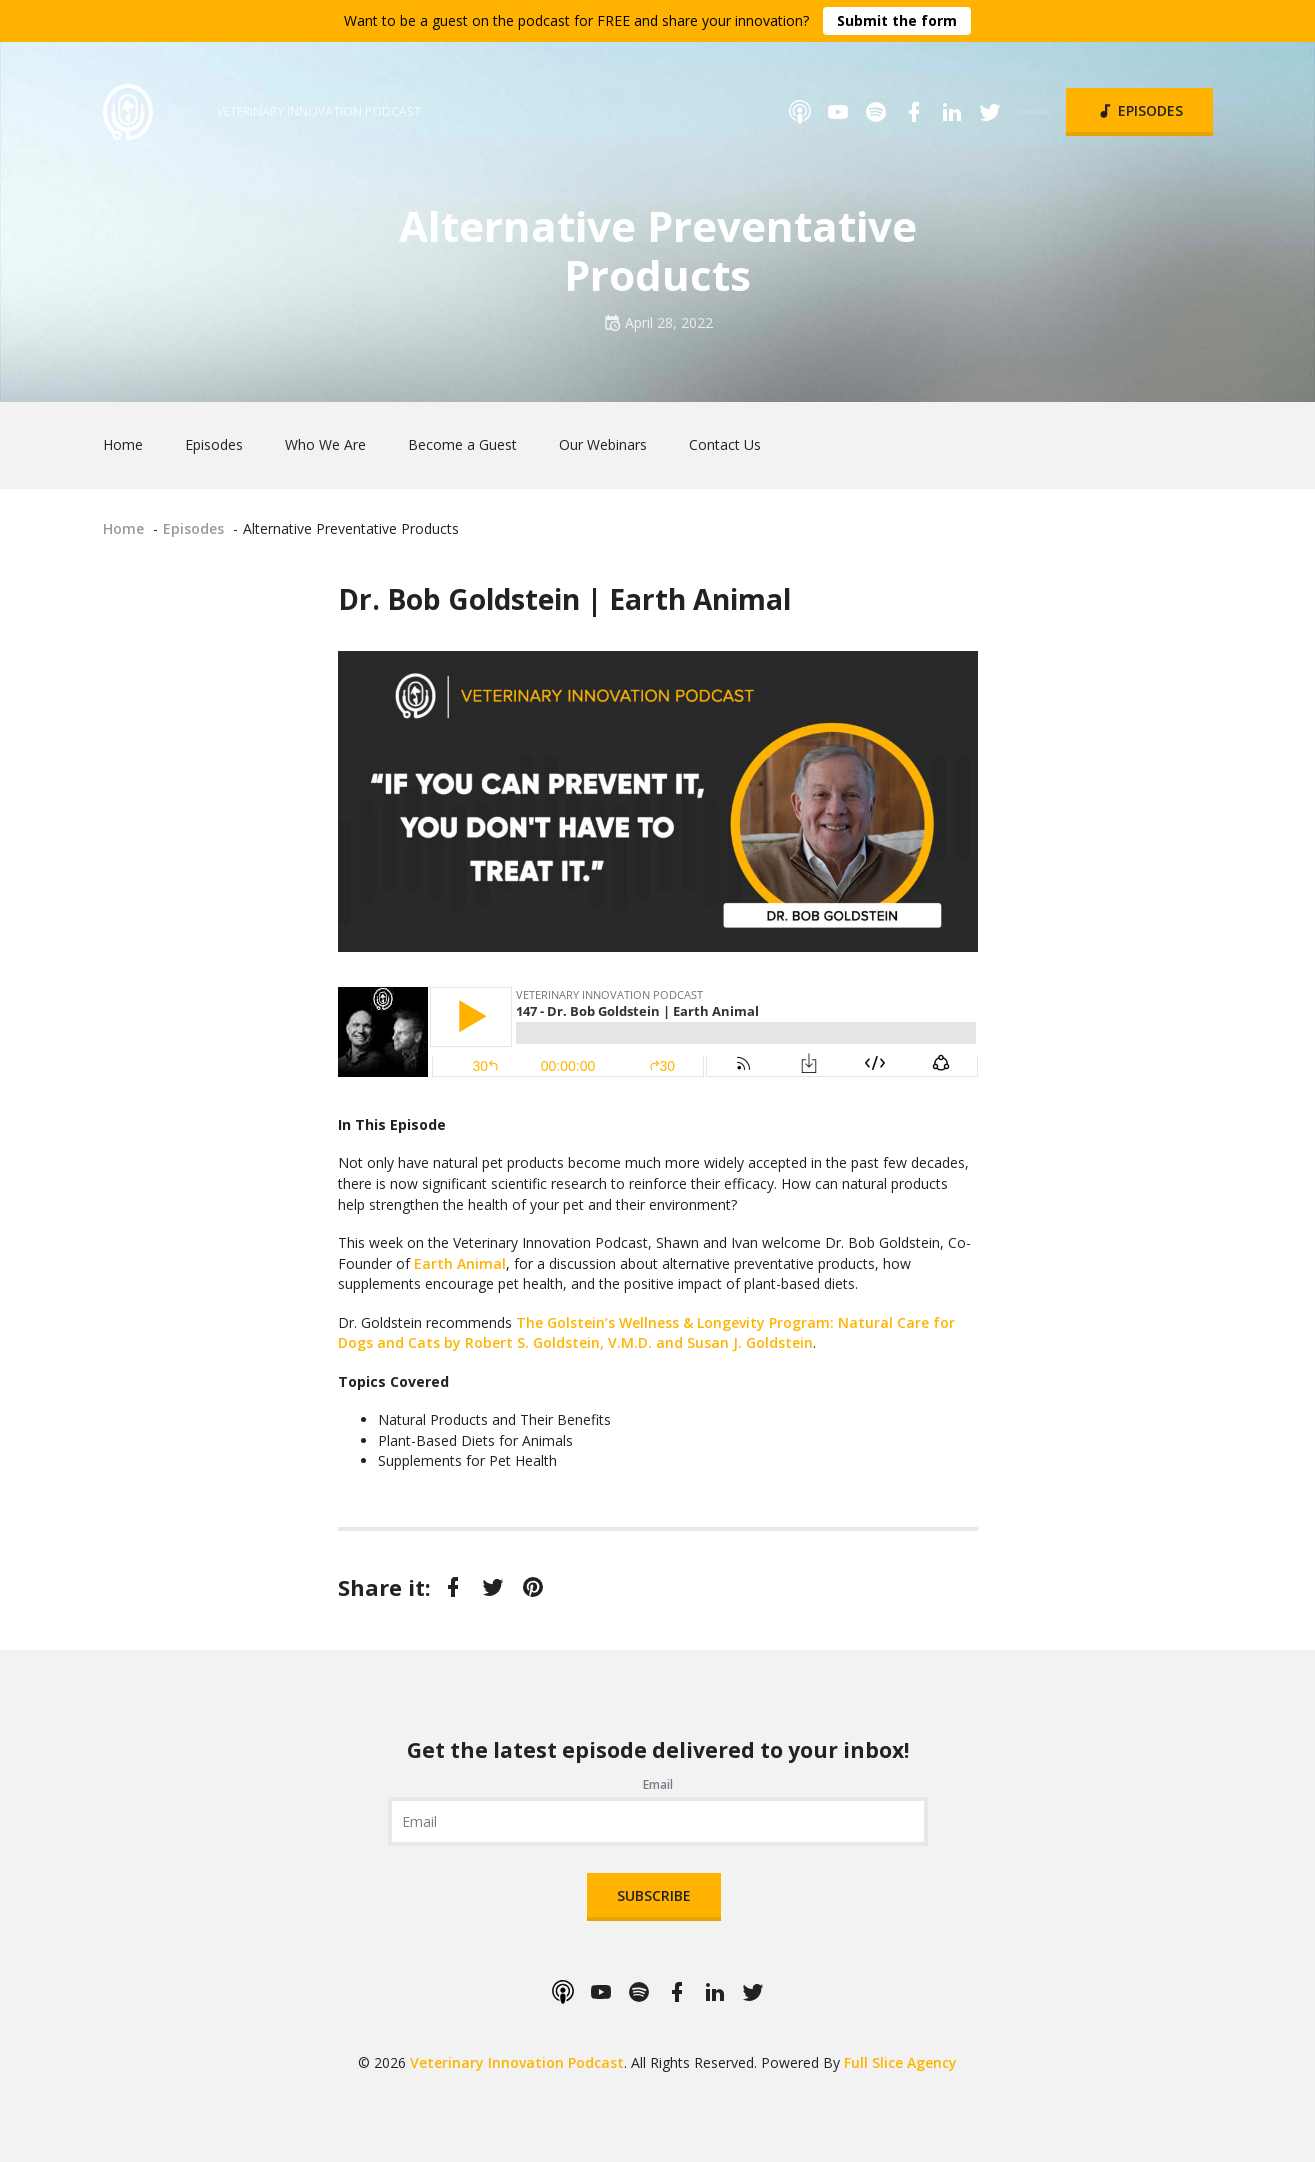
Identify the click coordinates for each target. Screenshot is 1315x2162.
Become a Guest (462, 444)
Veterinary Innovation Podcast (517, 2062)
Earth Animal (460, 1263)
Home (123, 444)
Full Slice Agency (900, 2062)
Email (658, 1784)
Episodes (1139, 110)
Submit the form (897, 20)
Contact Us (725, 444)
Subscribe (654, 1895)
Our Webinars (603, 444)
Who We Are (325, 444)
